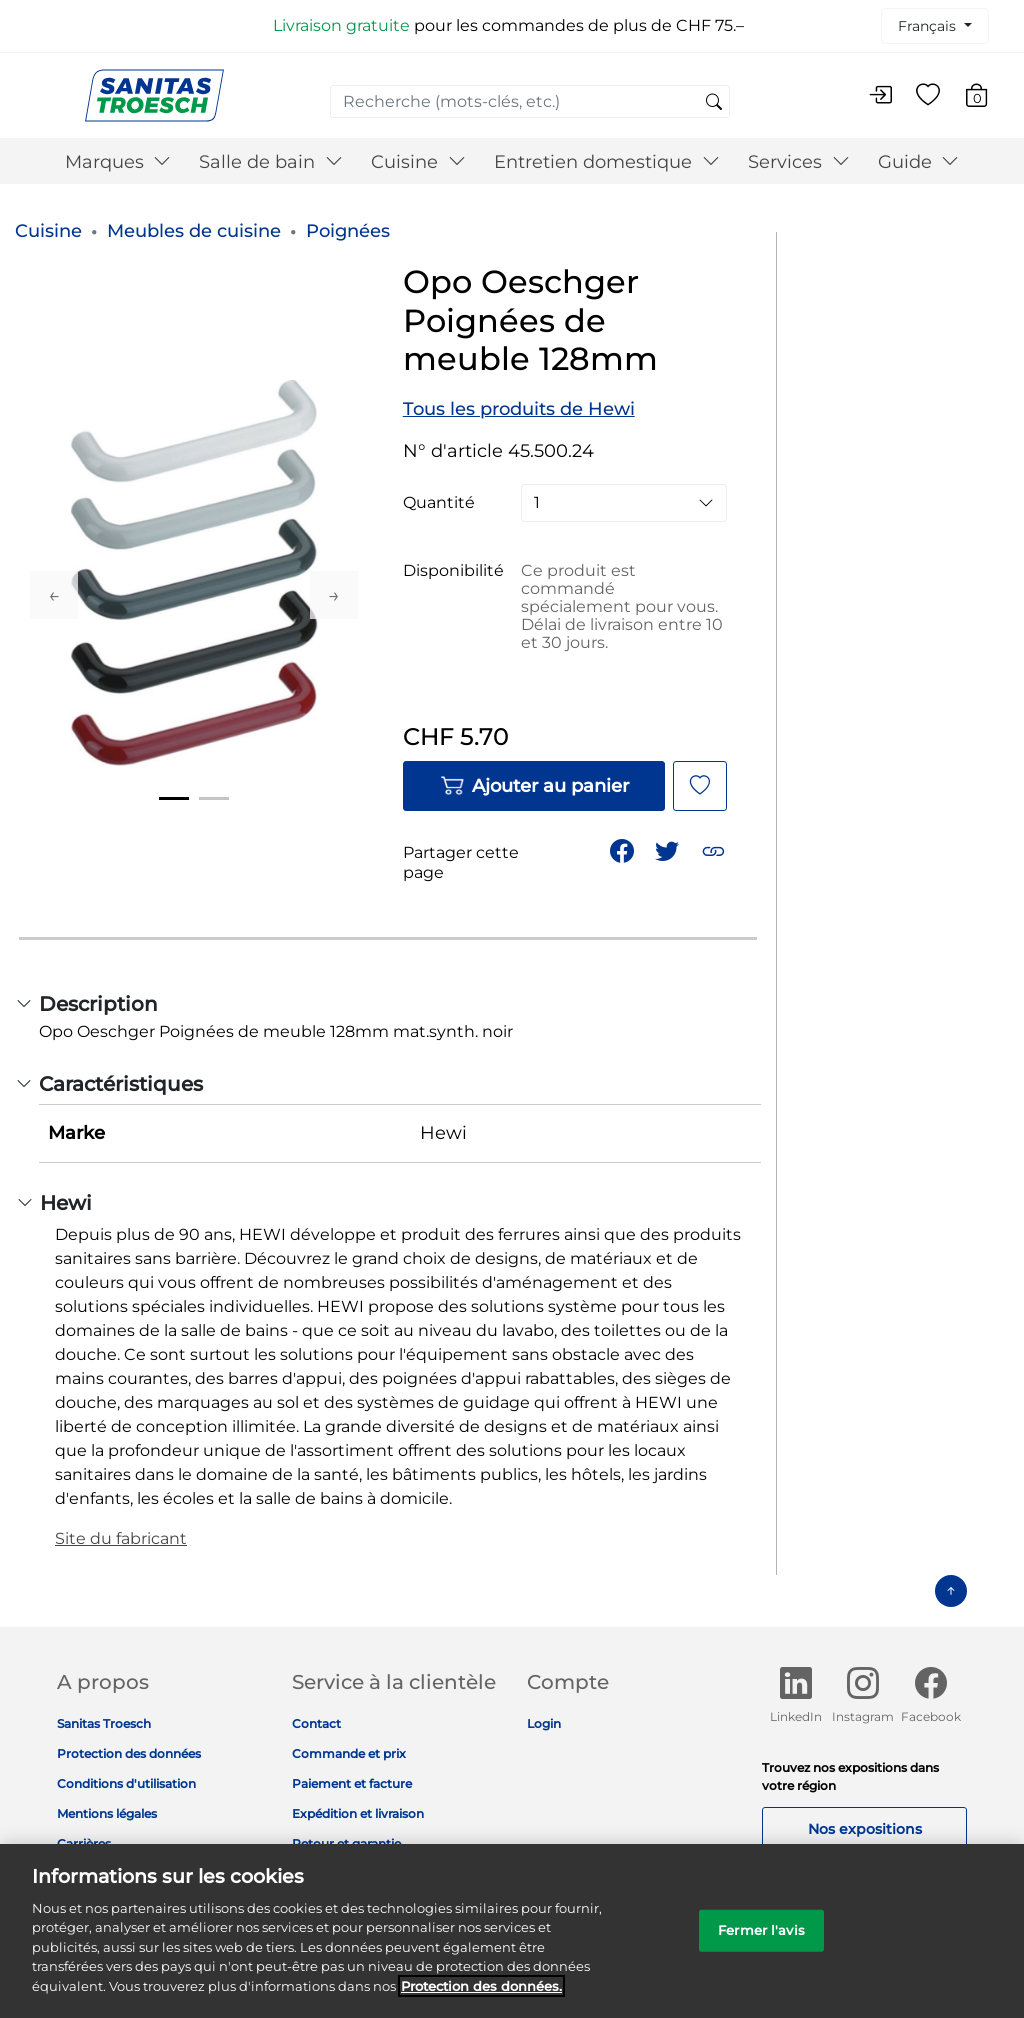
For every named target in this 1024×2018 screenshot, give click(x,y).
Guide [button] (919, 162)
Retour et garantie (346, 1843)
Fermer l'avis (761, 1943)
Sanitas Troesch (104, 1723)
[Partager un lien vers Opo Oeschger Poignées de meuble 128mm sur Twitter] (669, 849)
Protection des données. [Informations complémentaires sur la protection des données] (481, 2000)
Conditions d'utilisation (126, 1783)
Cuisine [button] (418, 162)
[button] (715, 849)
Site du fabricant (121, 1538)
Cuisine (48, 231)
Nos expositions (865, 1829)
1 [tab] (174, 798)
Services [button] (799, 162)
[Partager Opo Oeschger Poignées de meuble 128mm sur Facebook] (624, 849)
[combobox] (530, 101)
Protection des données (129, 1753)
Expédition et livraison (358, 1813)
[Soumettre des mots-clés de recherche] (714, 103)
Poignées (348, 231)
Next (334, 595)
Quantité (439, 503)
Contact (316, 1723)
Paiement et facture (352, 1783)
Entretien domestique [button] (607, 162)
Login (544, 1723)
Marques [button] (118, 162)
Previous (54, 595)
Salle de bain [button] (271, 162)
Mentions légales (107, 1813)
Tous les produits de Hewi (519, 409)
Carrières (84, 1843)
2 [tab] (214, 798)
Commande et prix (349, 1753)
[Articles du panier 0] (986, 98)
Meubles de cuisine (194, 231)
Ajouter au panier (534, 786)
